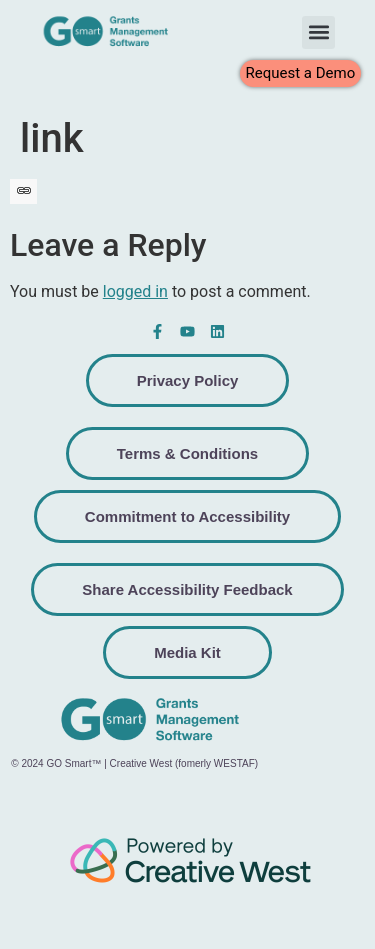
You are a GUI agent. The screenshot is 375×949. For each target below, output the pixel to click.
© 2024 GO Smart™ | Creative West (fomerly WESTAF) (134, 763)
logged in (135, 291)
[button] (318, 32)
